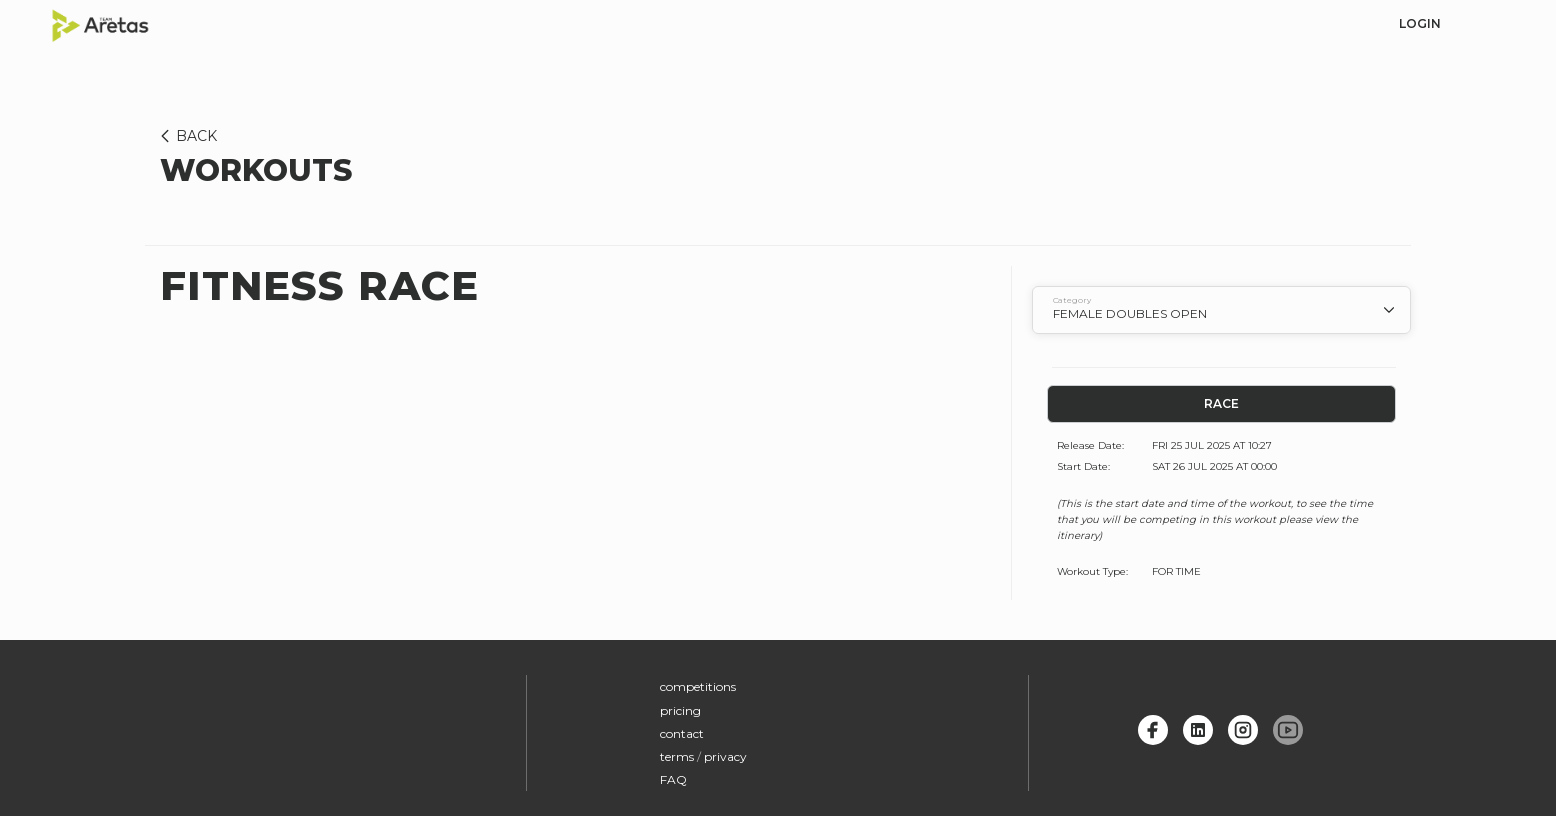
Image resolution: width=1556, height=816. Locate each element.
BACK (185, 136)
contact (682, 733)
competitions (698, 686)
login (1420, 23)
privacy (725, 756)
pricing (680, 710)
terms (677, 756)
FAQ (673, 779)
